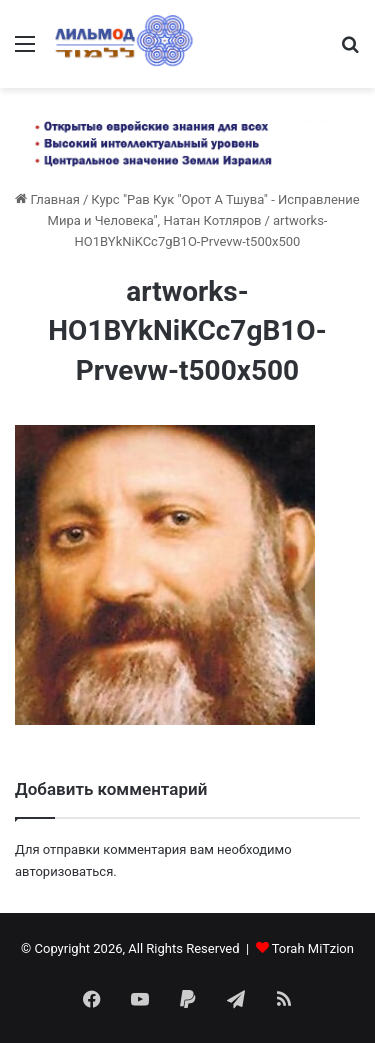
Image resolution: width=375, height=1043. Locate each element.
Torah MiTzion (313, 948)
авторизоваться (64, 871)
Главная (47, 199)
